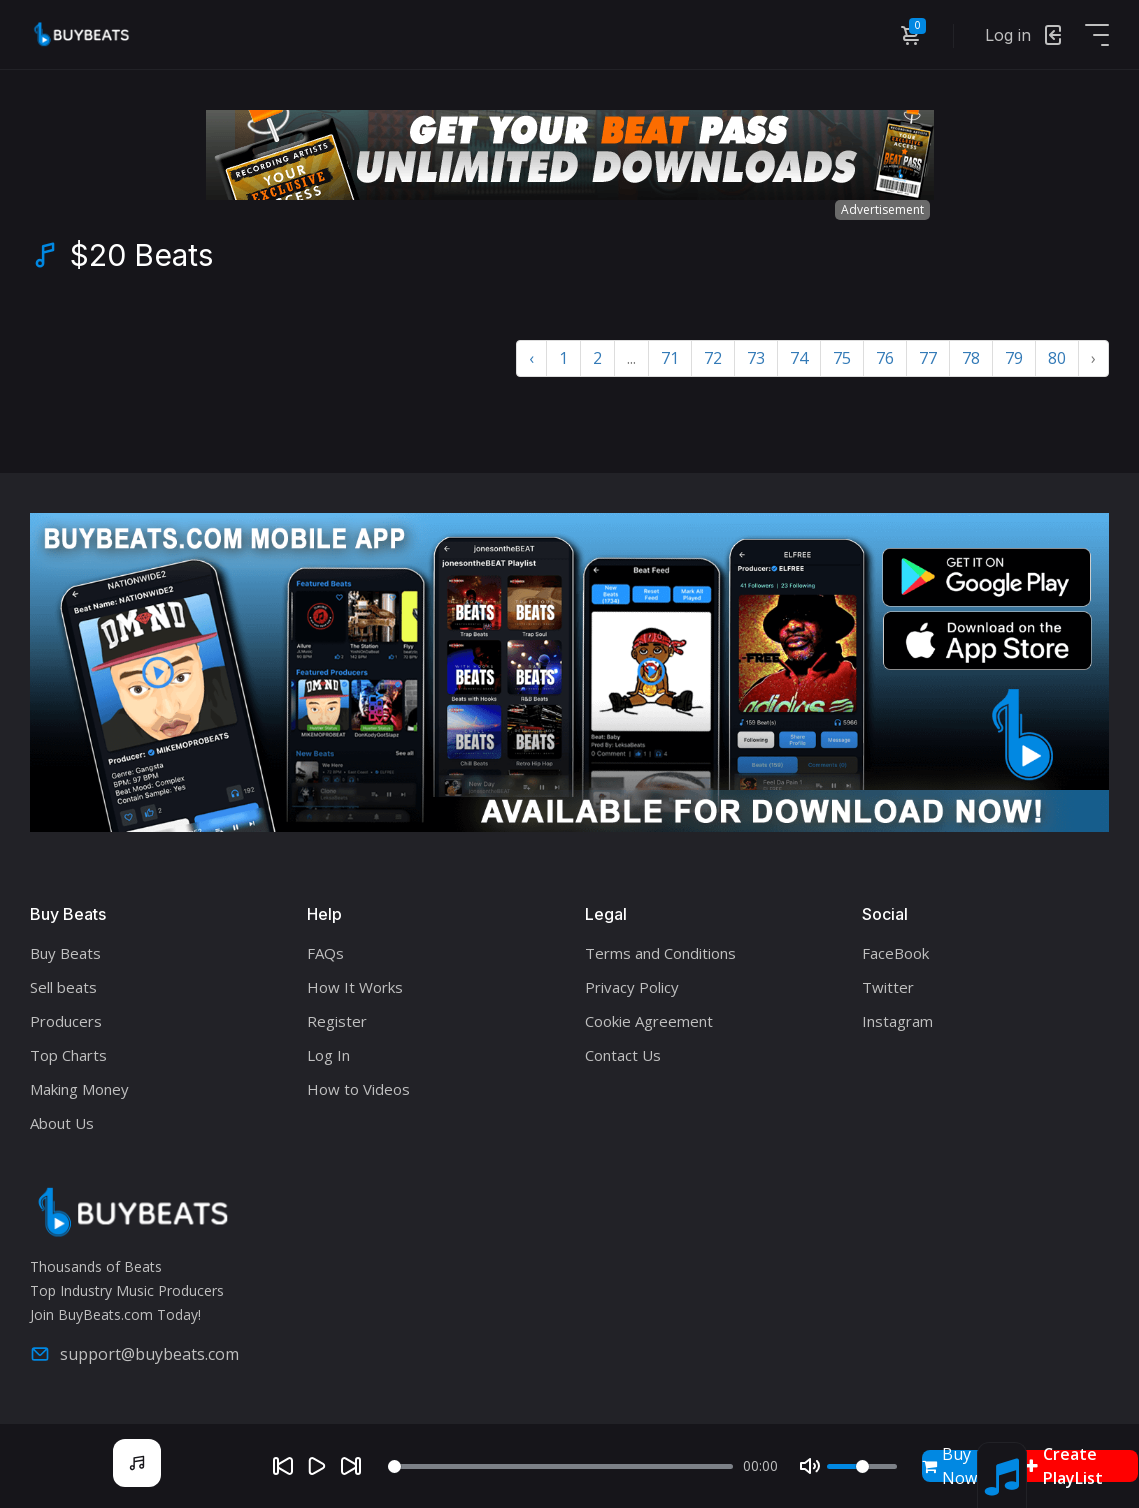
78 (971, 358)
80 (1057, 358)
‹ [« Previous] (531, 358)
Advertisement (882, 209)
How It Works (355, 987)
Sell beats (63, 987)
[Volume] (862, 1466)
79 (1014, 358)
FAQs (325, 953)
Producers (66, 1021)
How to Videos (358, 1089)
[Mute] (810, 1466)
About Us (62, 1123)
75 (842, 358)
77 (928, 358)
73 (756, 358)
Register (337, 1021)
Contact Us (623, 1055)
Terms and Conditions (660, 953)
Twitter (888, 987)
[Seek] (561, 1466)
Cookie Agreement (649, 1021)
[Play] (317, 1466)
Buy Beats (65, 953)
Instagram (897, 1021)
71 (670, 358)
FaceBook (895, 953)
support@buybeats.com (134, 1354)
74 (799, 358)
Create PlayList (1064, 1466)
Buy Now (949, 1466)
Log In (328, 1055)
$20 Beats (141, 255)
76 (885, 358)
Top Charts (68, 1055)
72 (713, 358)
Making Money (79, 1089)
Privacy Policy (632, 987)
